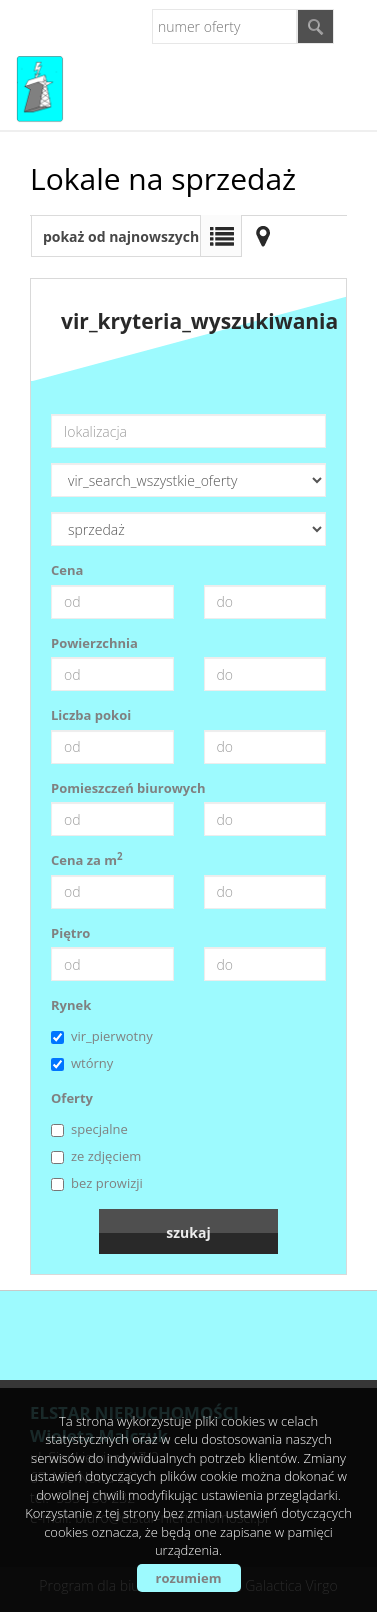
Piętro (70, 933)
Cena (67, 570)
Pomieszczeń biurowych (128, 788)
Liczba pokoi (91, 715)
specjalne (89, 1129)
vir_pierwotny (102, 1036)
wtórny (82, 1063)
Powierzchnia (94, 643)
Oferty (72, 1098)
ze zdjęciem (96, 1156)
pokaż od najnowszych (121, 236)
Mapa (263, 236)
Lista (221, 236)
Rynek (71, 1005)
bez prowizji (97, 1183)
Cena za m (87, 860)
